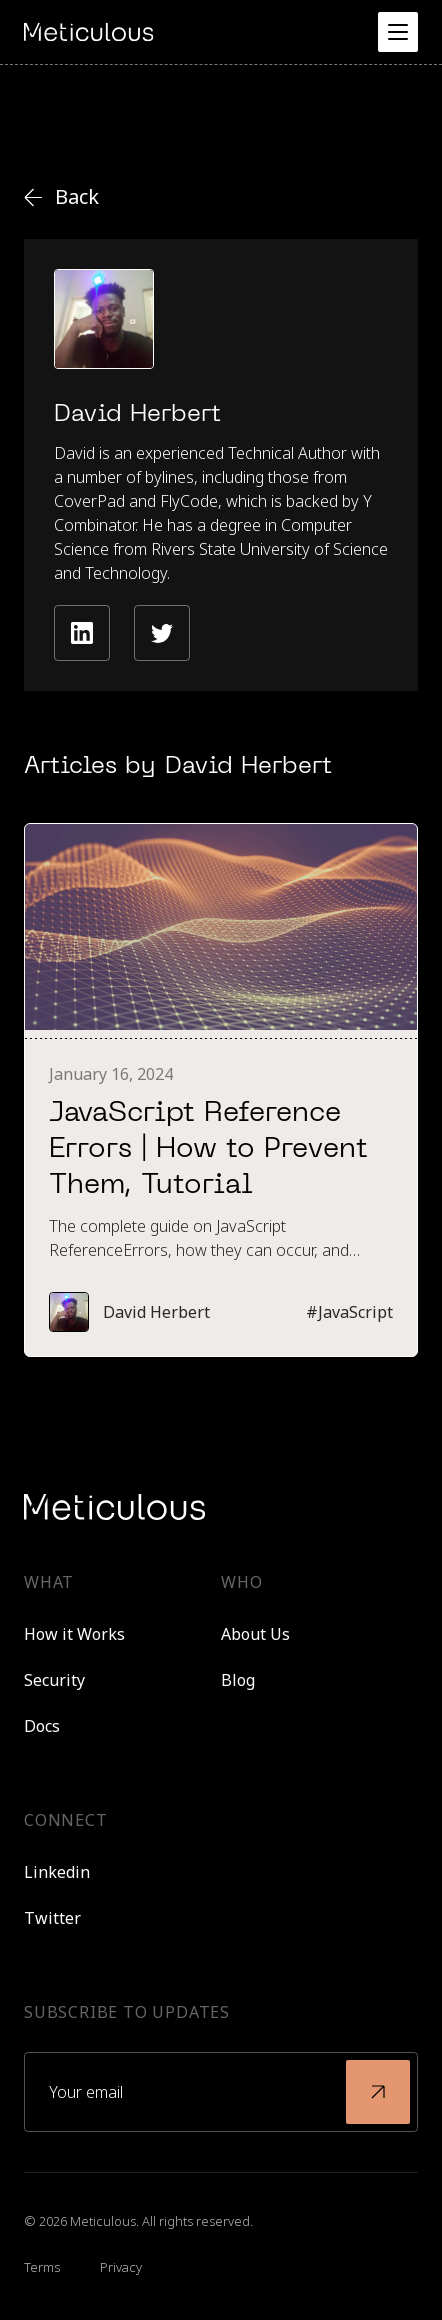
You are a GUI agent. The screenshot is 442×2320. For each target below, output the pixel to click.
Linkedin (57, 1872)
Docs (42, 1726)
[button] (398, 32)
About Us (255, 1634)
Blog (238, 1680)
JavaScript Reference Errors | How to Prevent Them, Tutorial (208, 1149)
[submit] (378, 2092)
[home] (89, 32)
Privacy (121, 2267)
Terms (42, 2267)
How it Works (74, 1634)
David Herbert (156, 1312)
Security (54, 1680)
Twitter (52, 1918)
